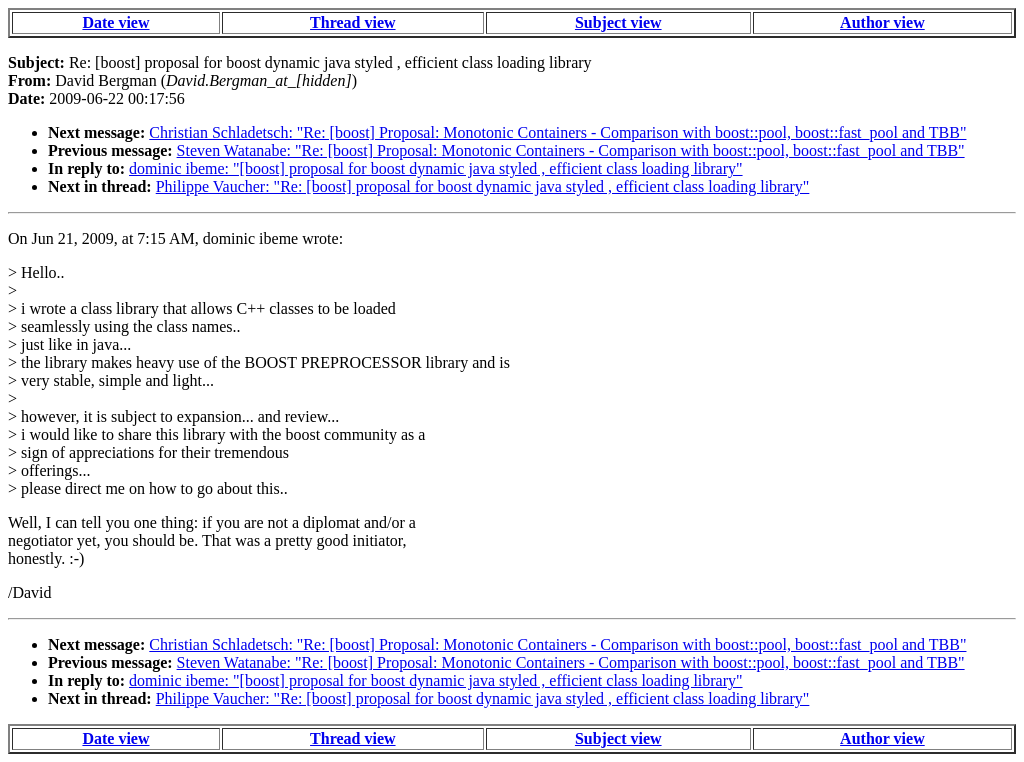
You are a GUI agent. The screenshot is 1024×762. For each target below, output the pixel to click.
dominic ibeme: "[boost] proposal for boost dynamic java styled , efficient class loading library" (436, 168)
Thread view (352, 22)
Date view (115, 22)
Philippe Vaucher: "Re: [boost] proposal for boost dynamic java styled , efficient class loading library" (483, 186)
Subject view (618, 22)
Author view (882, 22)
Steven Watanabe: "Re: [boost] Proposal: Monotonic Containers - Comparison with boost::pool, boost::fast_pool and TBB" (571, 150)
